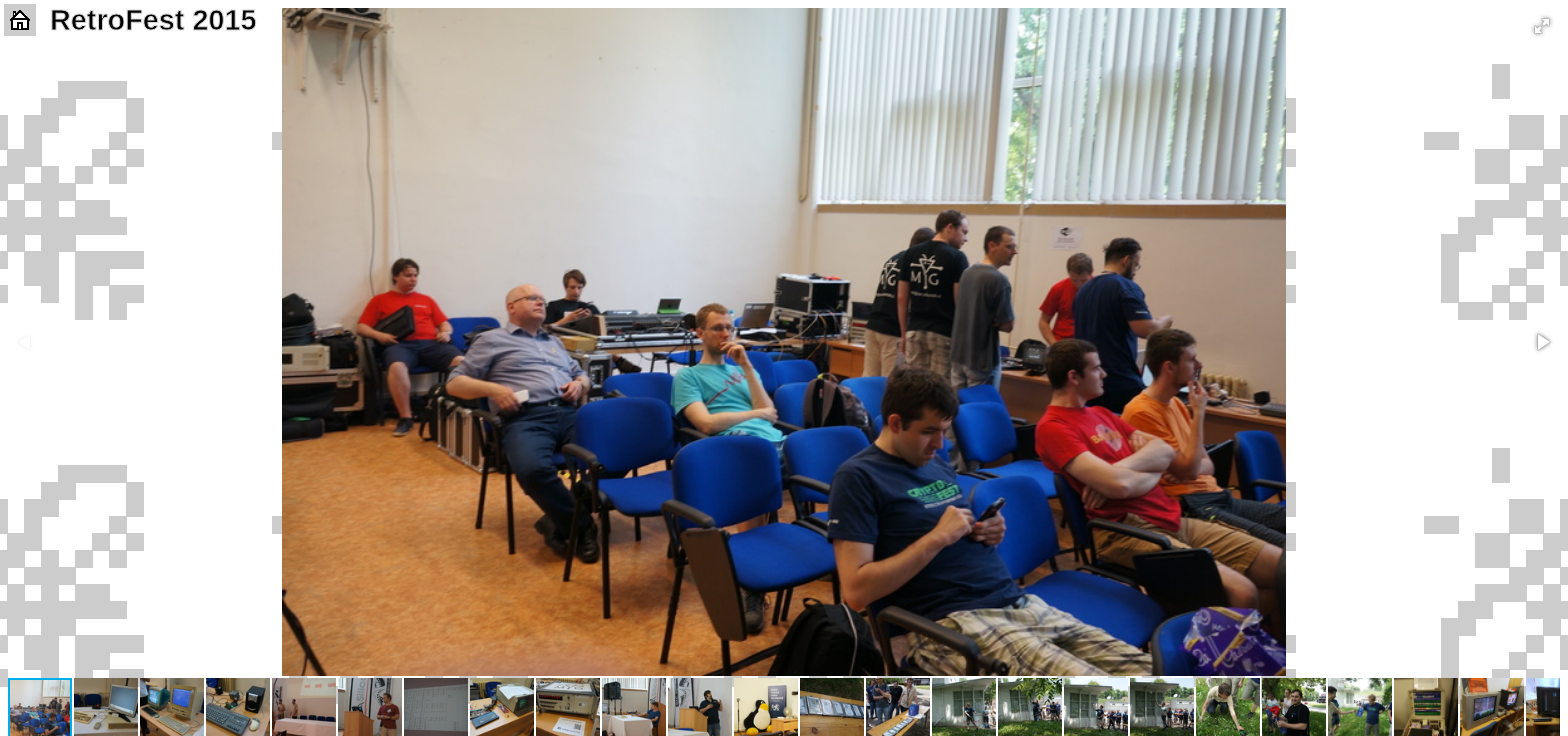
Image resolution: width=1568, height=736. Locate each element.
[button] (1542, 26)
